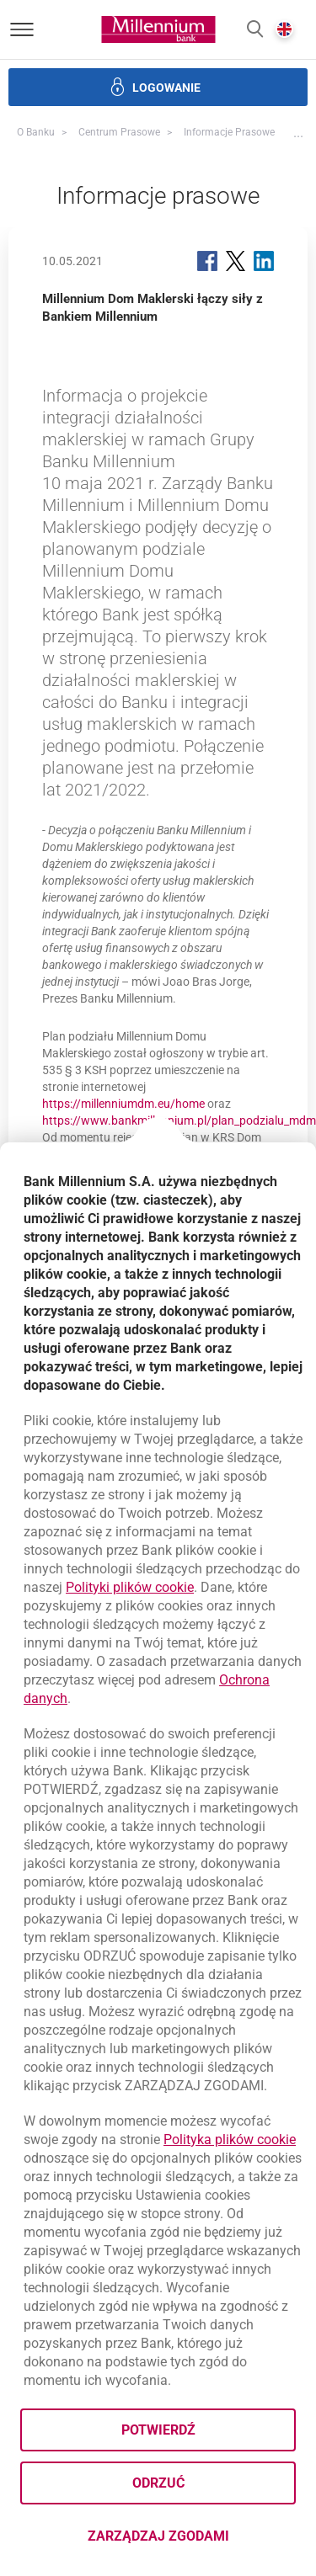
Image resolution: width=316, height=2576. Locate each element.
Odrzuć (158, 2483)
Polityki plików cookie (130, 1587)
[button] (255, 30)
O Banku (36, 132)
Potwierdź (158, 2430)
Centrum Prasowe (119, 132)
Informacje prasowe (229, 132)
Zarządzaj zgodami (192, 2541)
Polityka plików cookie (229, 2140)
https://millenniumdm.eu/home (123, 1103)
